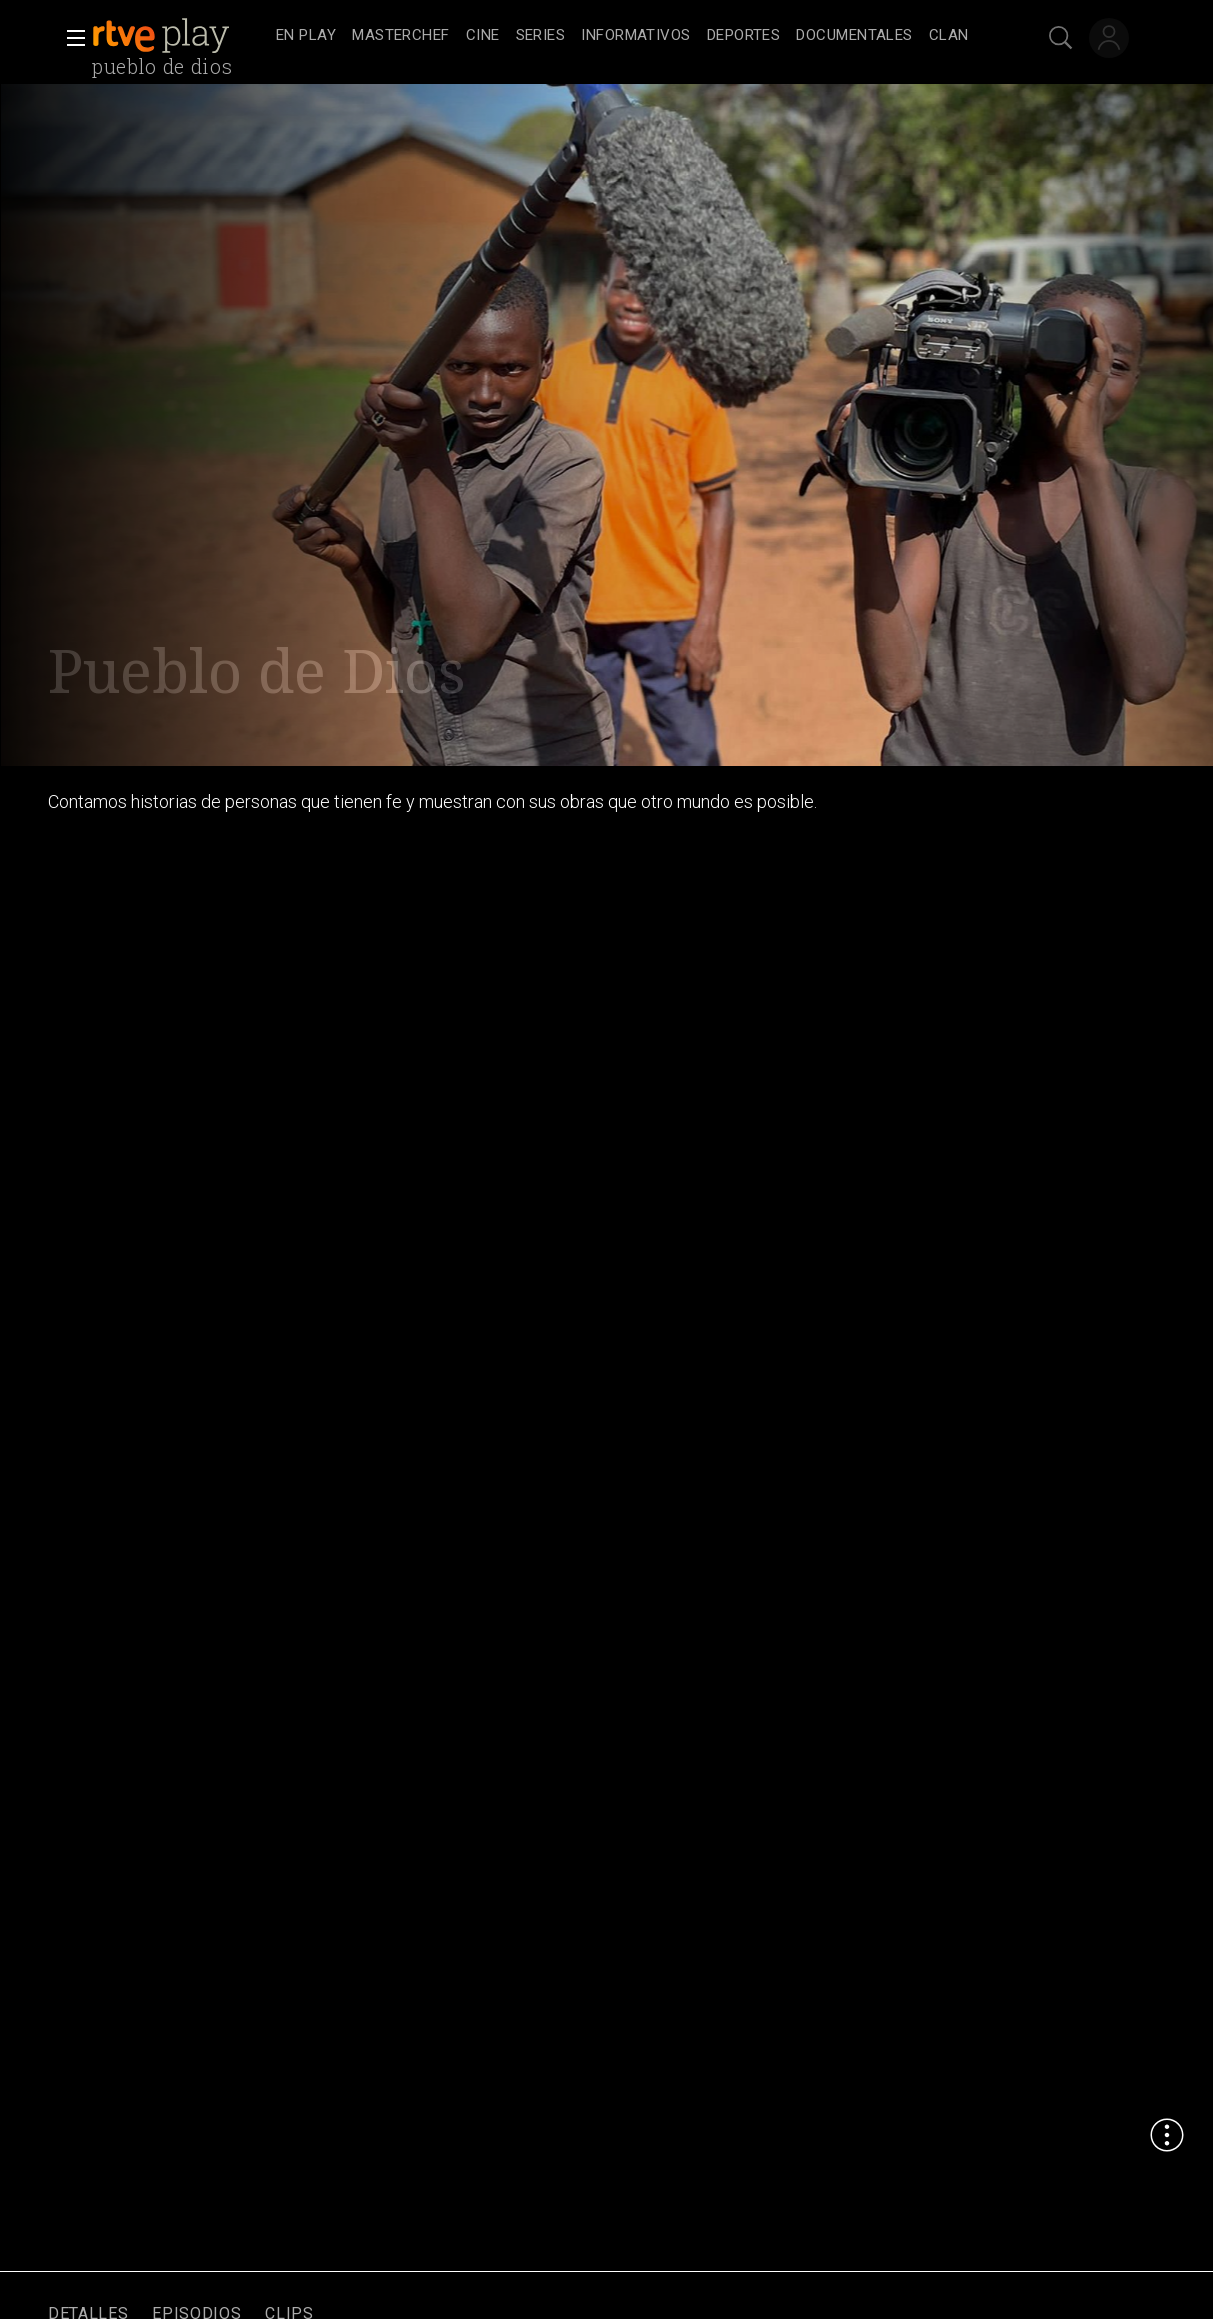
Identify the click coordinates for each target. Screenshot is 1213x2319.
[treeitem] (306, 36)
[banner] (180, 36)
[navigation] (628, 36)
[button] (70, 38)
